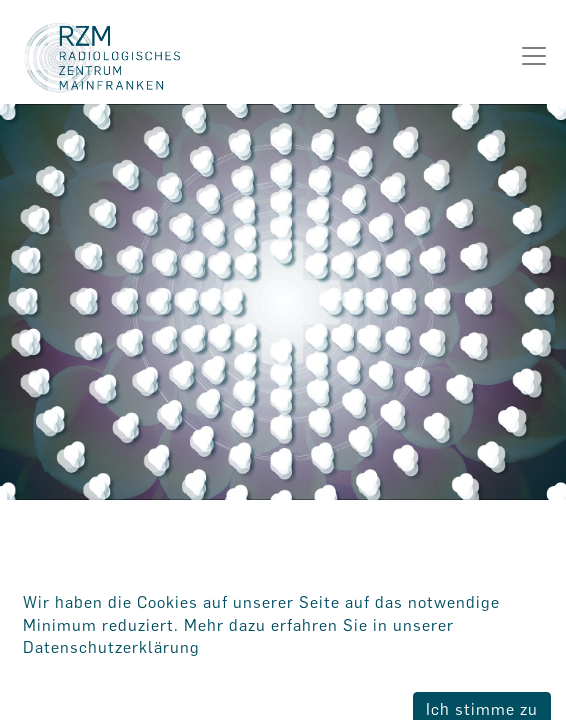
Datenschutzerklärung (111, 647)
